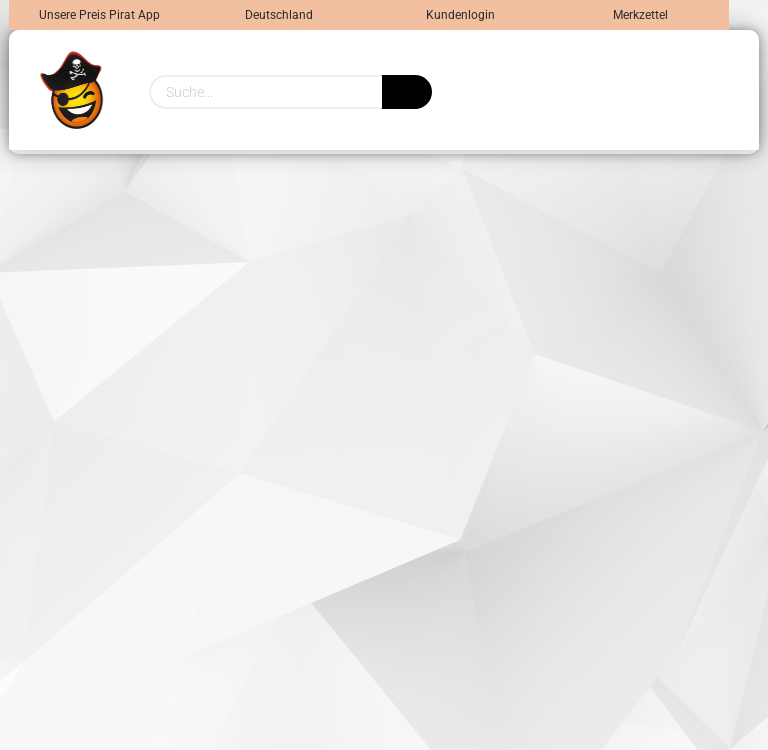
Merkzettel (639, 15)
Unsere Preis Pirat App (99, 15)
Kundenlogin (459, 15)
